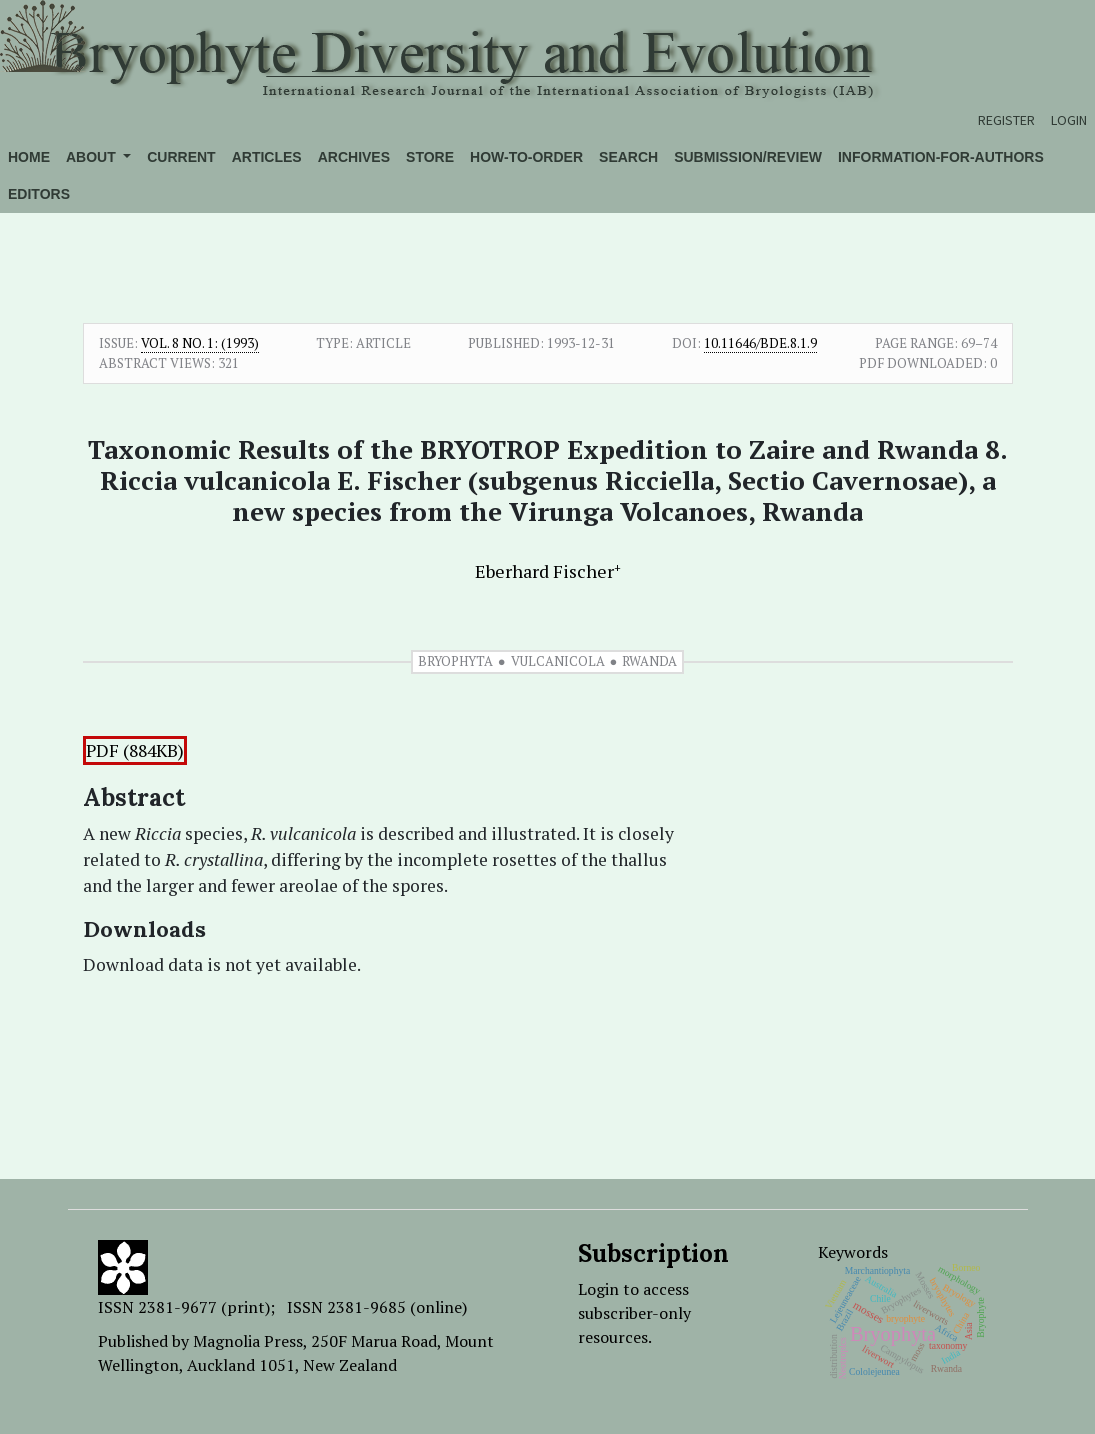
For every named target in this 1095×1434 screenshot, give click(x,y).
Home (29, 157)
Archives (354, 157)
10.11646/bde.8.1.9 (760, 343)
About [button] (93, 157)
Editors (39, 194)
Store (430, 157)
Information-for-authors (941, 157)
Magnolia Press (248, 1341)
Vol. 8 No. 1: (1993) (200, 343)
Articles (267, 157)
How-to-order (526, 157)
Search (628, 157)
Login (1069, 120)
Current (181, 157)
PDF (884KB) (135, 750)
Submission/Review (748, 157)
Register (1006, 120)
